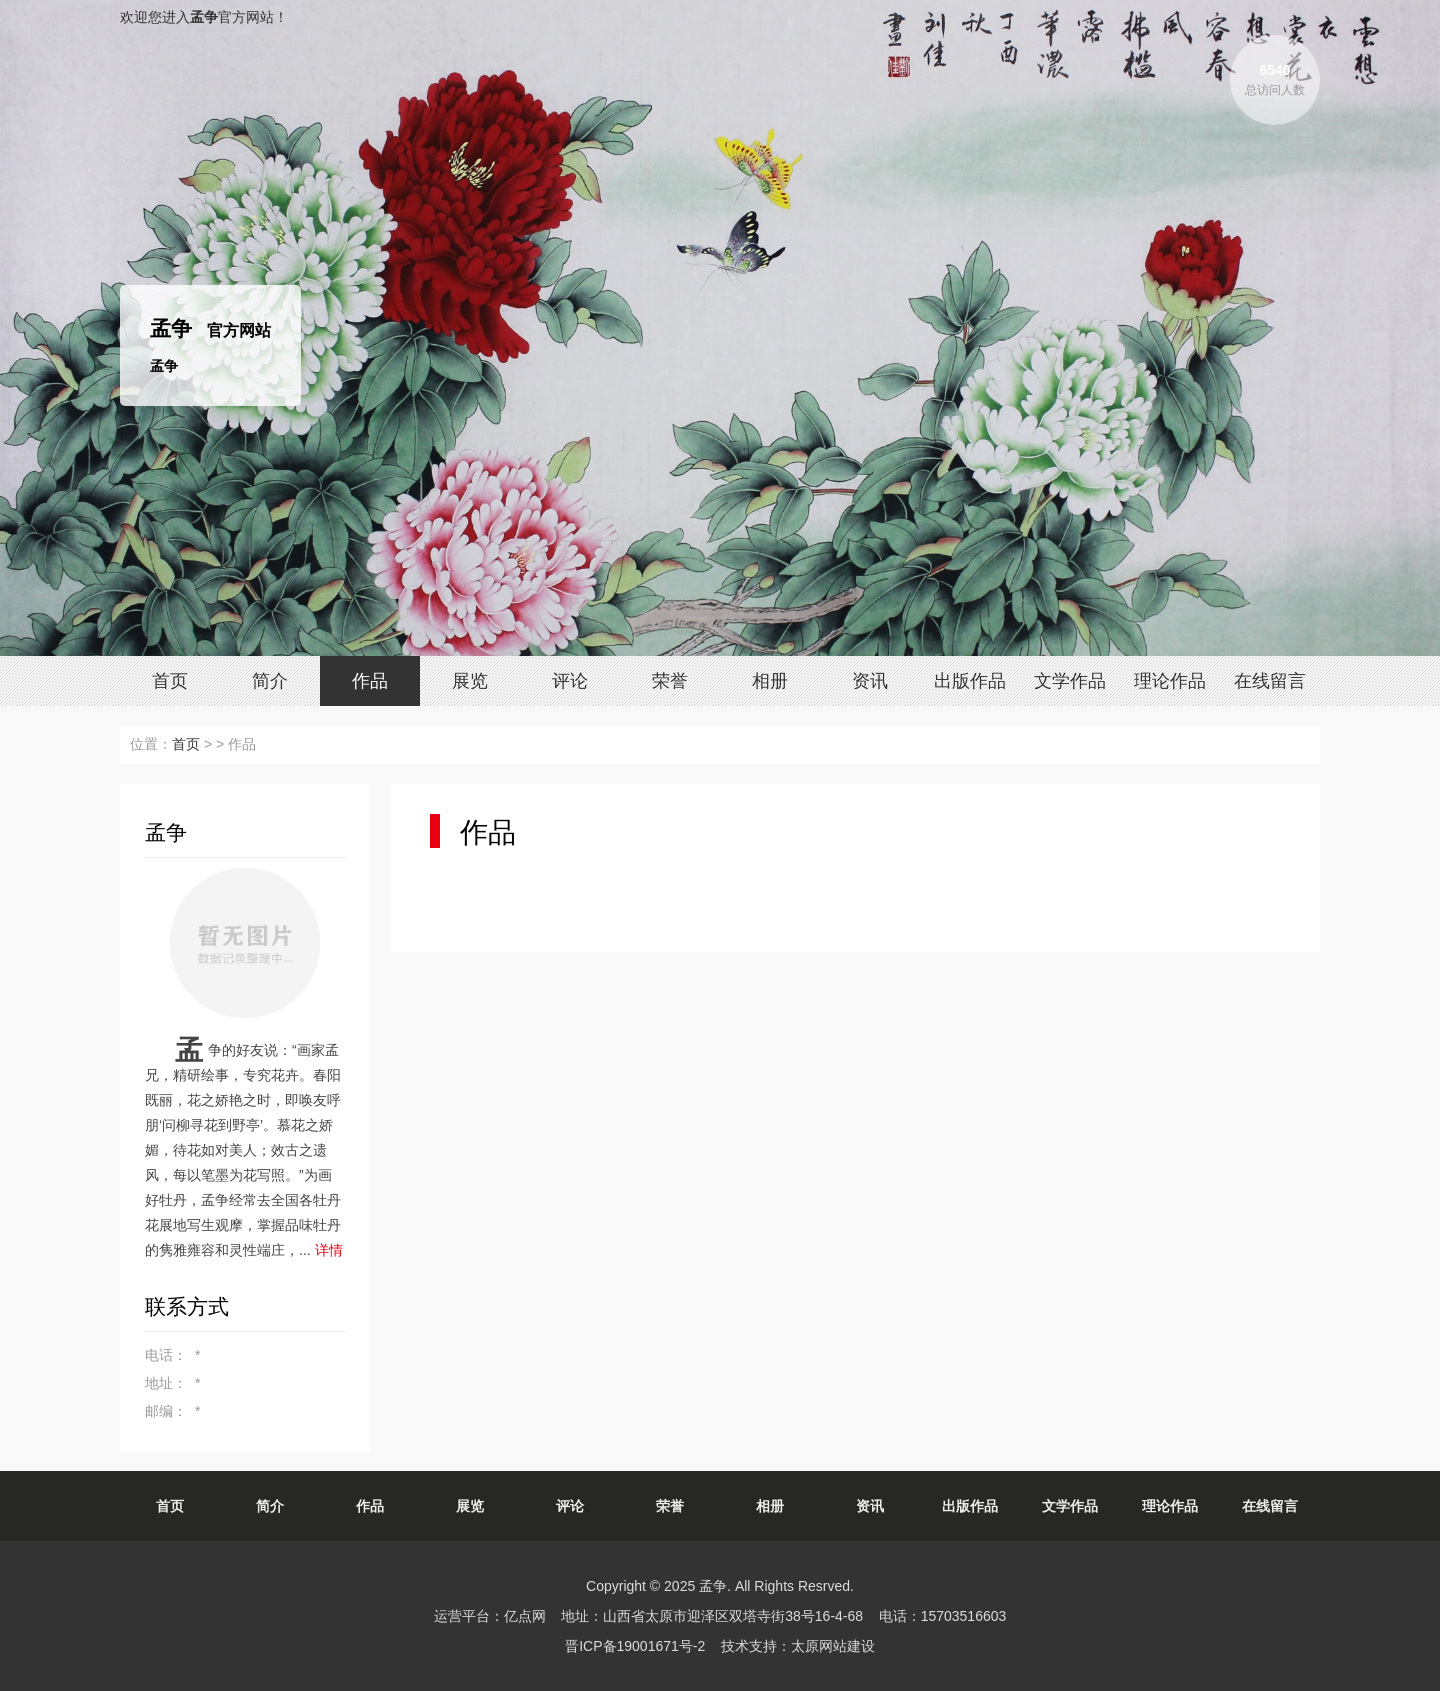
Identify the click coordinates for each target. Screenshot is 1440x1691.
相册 (770, 681)
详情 (329, 1250)
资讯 (870, 681)
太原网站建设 (833, 1646)
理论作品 (1170, 681)
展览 (470, 681)
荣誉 (670, 681)
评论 (570, 681)
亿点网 (525, 1616)
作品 (370, 681)
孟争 (713, 1586)
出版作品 (970, 681)
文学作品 (1070, 681)
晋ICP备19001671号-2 (635, 1646)
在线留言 (1270, 681)
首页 (170, 681)
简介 (270, 681)
